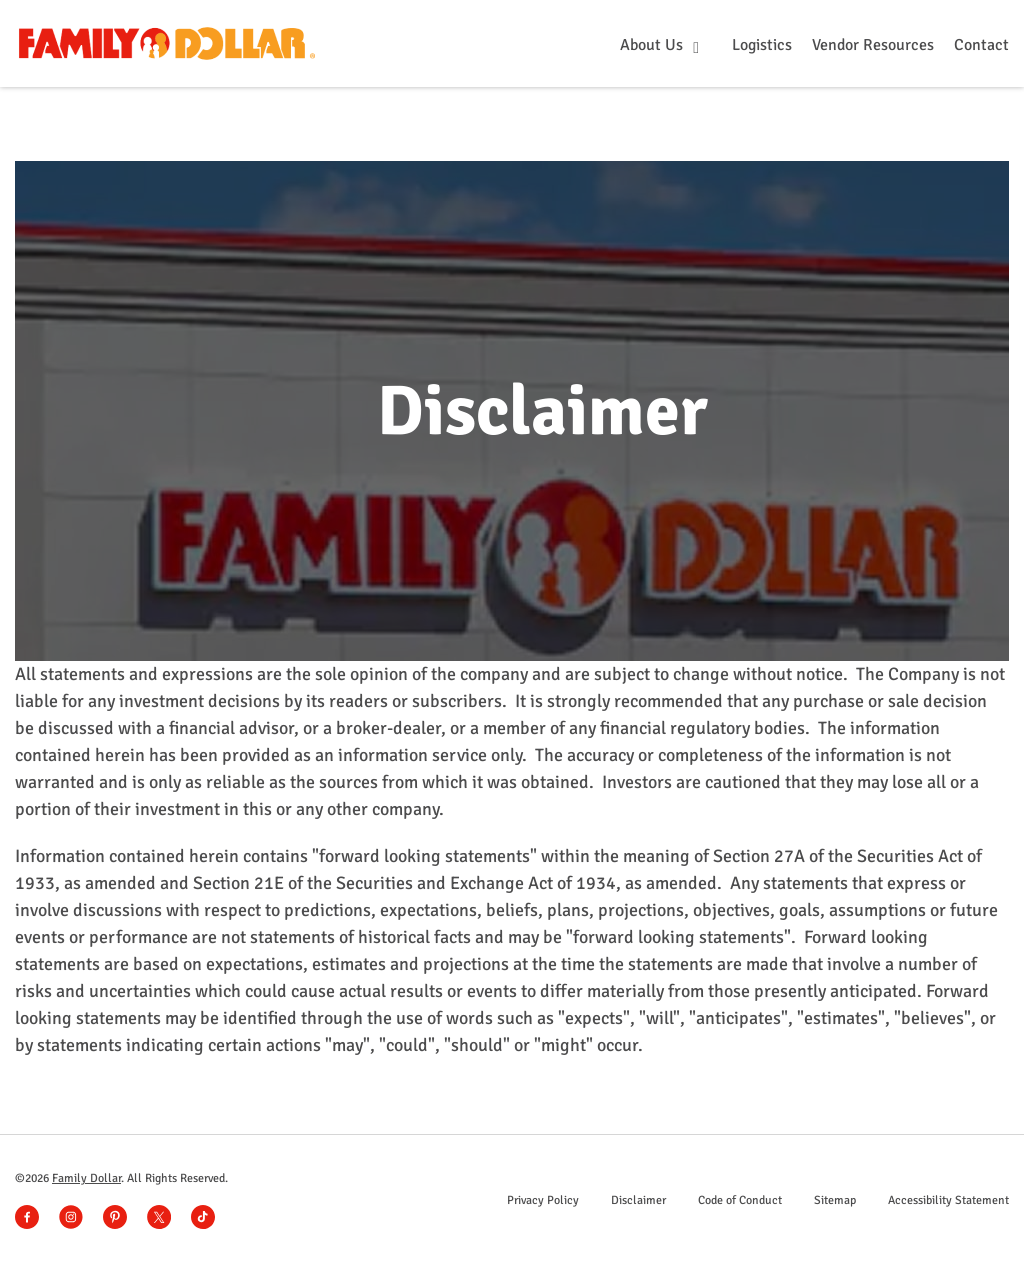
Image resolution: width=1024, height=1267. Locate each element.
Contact (981, 45)
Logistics (762, 45)
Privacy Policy (543, 1201)
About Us (653, 45)
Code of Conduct (740, 1201)
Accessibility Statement (948, 1201)
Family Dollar (86, 1178)
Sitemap (835, 1201)
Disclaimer (638, 1201)
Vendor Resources (873, 45)
